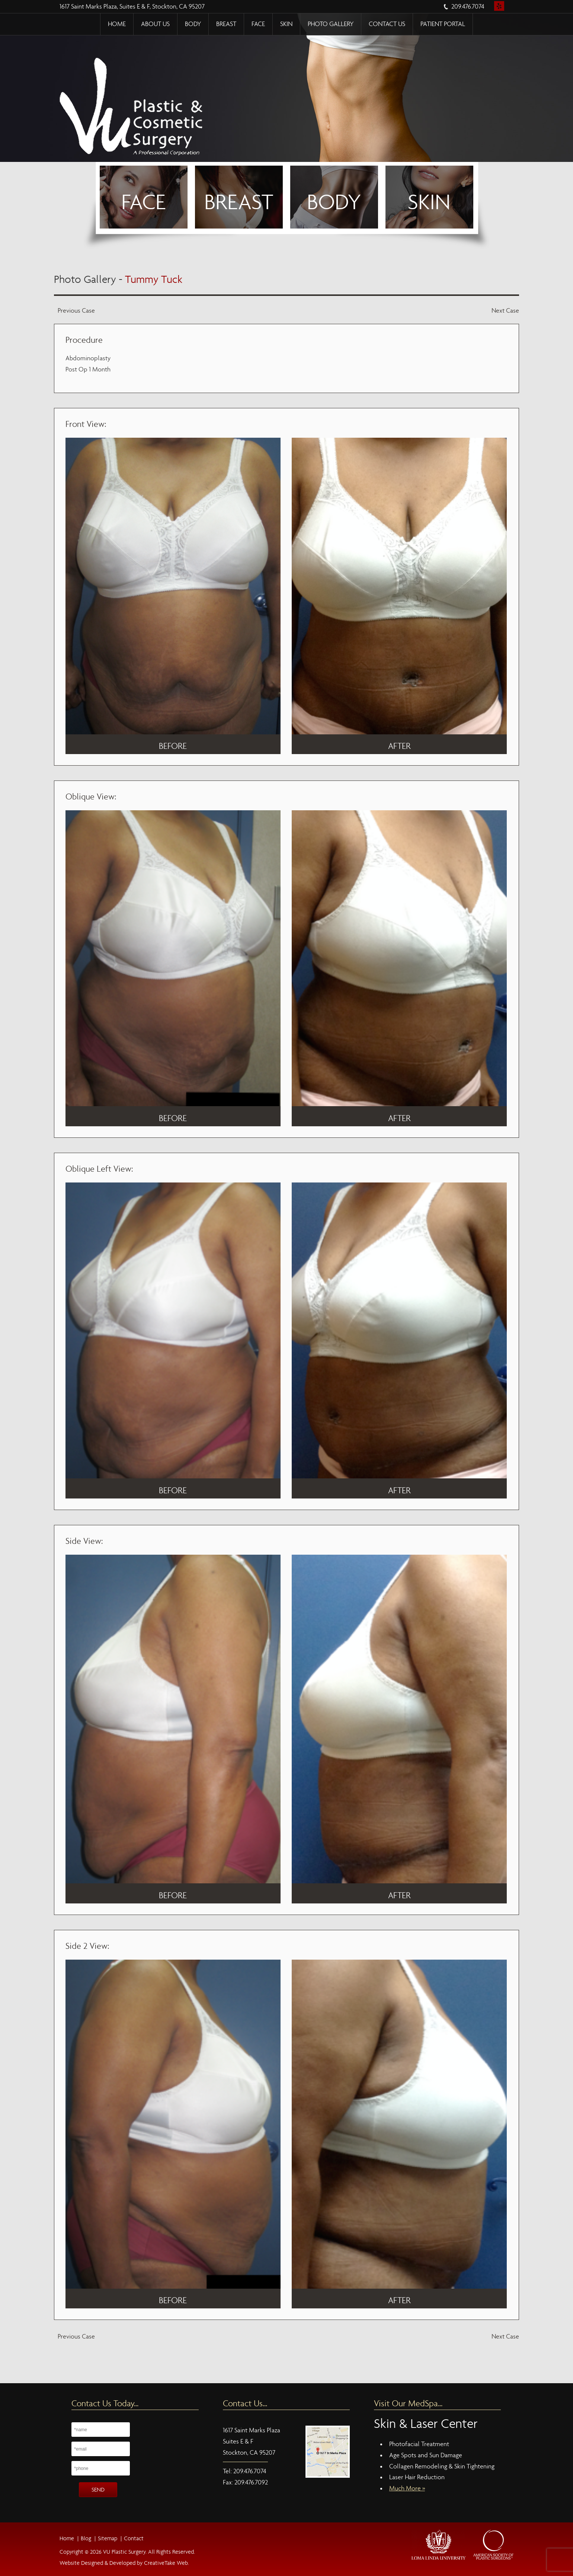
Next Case (505, 311)
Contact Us (387, 24)
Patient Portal (442, 24)
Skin (286, 24)
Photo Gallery (330, 24)
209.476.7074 (467, 6)
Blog (86, 2538)
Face (258, 24)
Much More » (407, 2488)
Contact (134, 2538)
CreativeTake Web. (166, 2562)
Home (117, 24)
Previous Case (76, 311)
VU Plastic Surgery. (124, 2551)
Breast (226, 24)
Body (193, 24)
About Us (155, 24)
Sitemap (107, 2538)
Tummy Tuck (153, 279)
